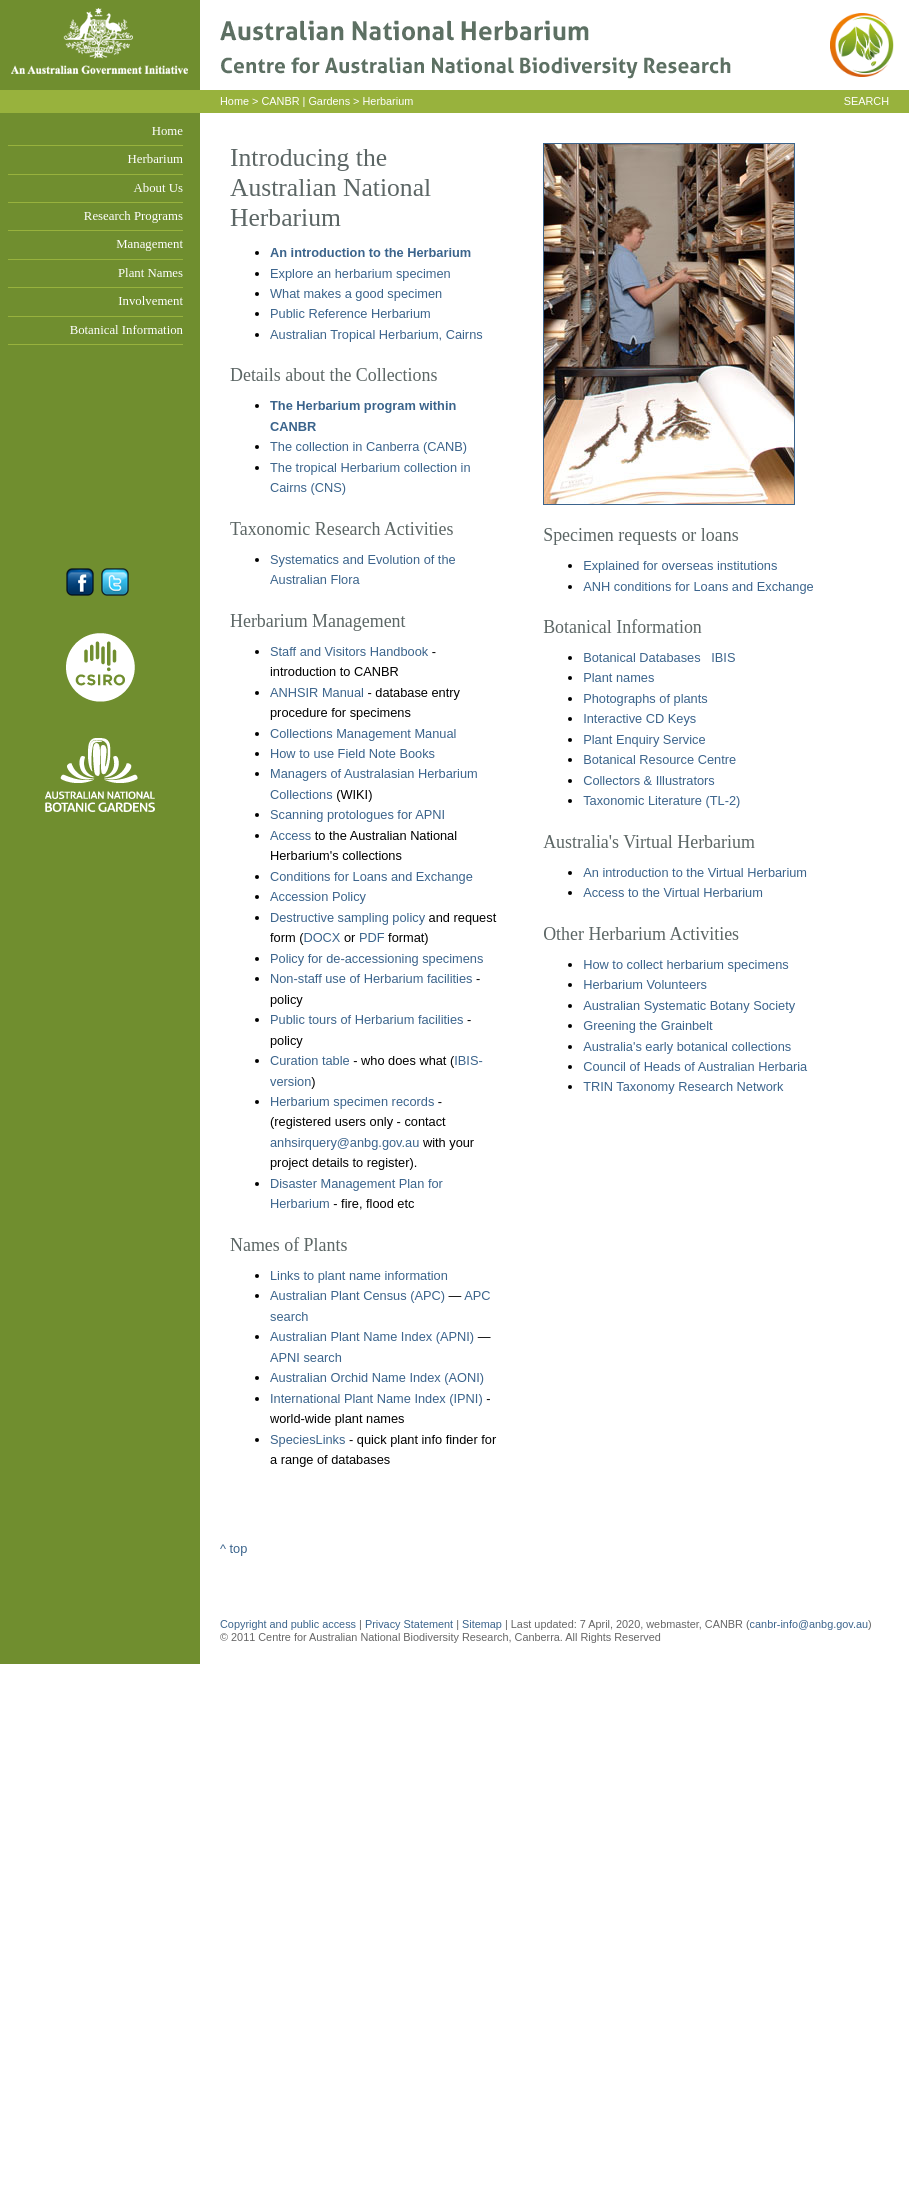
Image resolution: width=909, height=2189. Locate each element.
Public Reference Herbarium (350, 313)
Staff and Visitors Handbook (349, 651)
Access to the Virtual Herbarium (673, 892)
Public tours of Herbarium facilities (366, 1019)
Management (149, 244)
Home (167, 131)
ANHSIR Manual (317, 692)
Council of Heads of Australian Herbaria (695, 1066)
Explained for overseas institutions (680, 565)
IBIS (723, 657)
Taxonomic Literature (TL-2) (661, 800)
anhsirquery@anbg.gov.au (344, 1142)
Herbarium (155, 159)
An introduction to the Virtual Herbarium (695, 872)
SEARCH (866, 101)
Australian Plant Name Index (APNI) (372, 1336)
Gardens (329, 101)
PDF (372, 937)
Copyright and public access (288, 1624)
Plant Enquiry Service (644, 739)
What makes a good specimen (356, 293)
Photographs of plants (645, 698)
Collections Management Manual (363, 733)
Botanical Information (126, 330)
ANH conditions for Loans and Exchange (698, 586)
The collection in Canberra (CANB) (368, 446)
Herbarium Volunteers (645, 984)
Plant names (618, 677)
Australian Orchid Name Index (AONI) (377, 1377)
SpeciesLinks (307, 1439)
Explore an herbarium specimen (360, 273)
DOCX (321, 937)
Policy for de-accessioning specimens (376, 958)
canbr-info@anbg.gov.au (809, 1624)
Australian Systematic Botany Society (689, 1005)
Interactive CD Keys (639, 718)
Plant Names (150, 273)
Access (290, 835)
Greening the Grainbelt (647, 1025)
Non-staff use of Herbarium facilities (371, 978)
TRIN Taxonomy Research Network (683, 1086)
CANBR (280, 101)
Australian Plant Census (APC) (357, 1295)
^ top (233, 1548)
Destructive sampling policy (347, 917)
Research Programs (133, 216)
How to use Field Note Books (352, 753)
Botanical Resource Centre (659, 759)
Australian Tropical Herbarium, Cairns (376, 334)
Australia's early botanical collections (687, 1046)
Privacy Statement (410, 1624)
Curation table (310, 1060)
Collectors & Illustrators (649, 780)
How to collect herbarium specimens (686, 964)
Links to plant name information (359, 1275)
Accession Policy (318, 896)
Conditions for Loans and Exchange (371, 876)
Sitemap (482, 1624)
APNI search (306, 1357)
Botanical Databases (641, 657)
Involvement (150, 301)
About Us (158, 188)
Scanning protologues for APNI (357, 814)
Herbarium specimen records (352, 1101)
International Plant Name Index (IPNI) (376, 1398)
